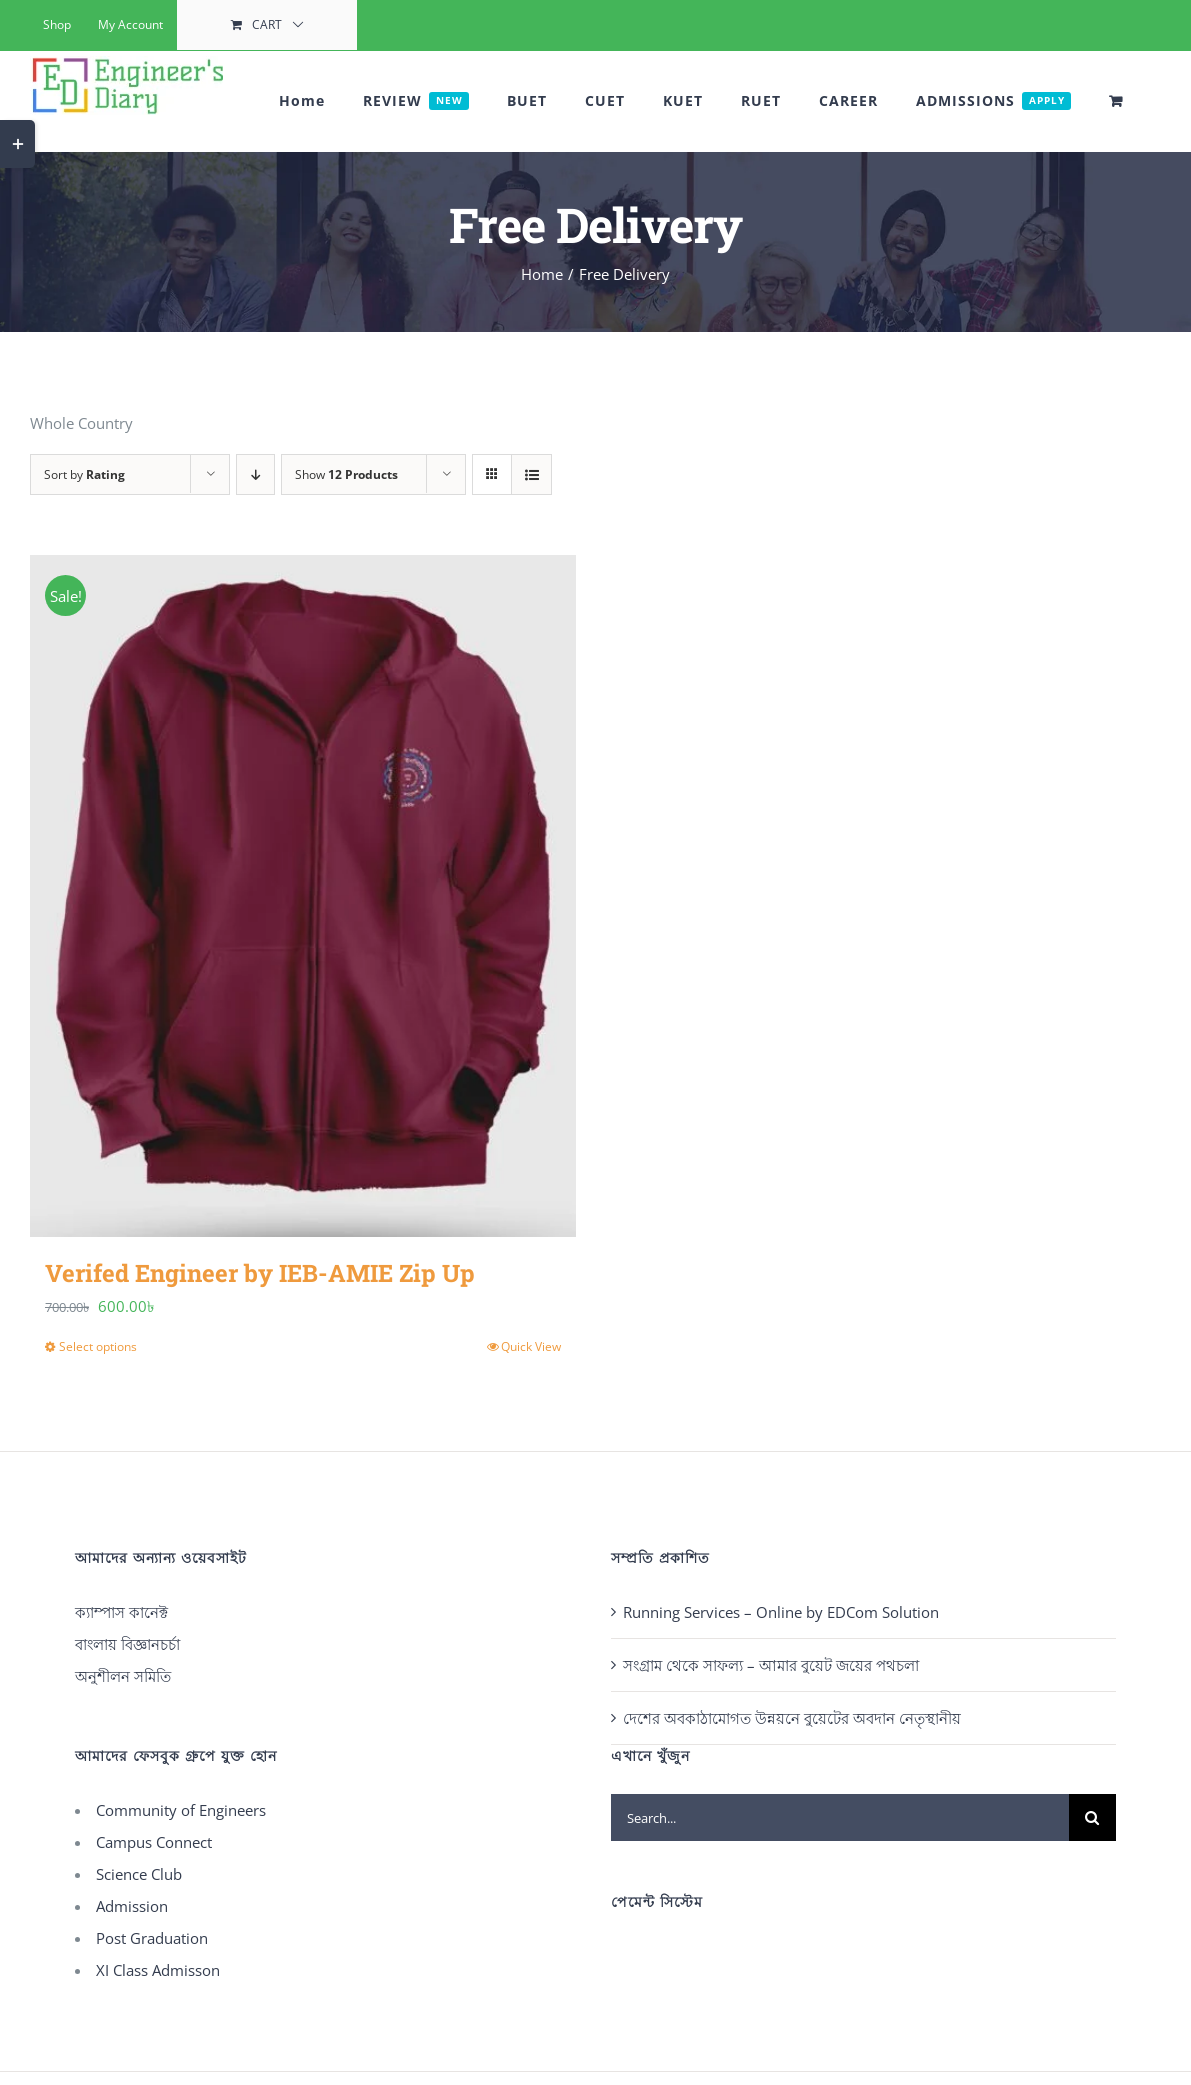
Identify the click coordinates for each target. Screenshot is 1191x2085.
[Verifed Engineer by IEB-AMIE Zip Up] (303, 896)
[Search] (1092, 1817)
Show (346, 474)
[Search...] (840, 1817)
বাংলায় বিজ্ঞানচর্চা (127, 1644)
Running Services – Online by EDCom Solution (781, 1612)
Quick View (531, 1346)
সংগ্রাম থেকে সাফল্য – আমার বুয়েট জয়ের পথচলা (771, 1665)
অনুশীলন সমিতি (123, 1676)
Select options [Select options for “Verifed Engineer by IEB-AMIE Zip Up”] (98, 1346)
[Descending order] (255, 474)
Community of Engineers (181, 1810)
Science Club (139, 1874)
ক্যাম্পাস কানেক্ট (121, 1612)
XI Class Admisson (158, 1970)
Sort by (84, 474)
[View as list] (531, 474)
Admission (132, 1906)
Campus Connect (154, 1842)
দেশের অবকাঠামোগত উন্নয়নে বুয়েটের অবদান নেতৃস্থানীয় (792, 1718)
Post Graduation (152, 1938)
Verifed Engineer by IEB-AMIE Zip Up (260, 1273)
